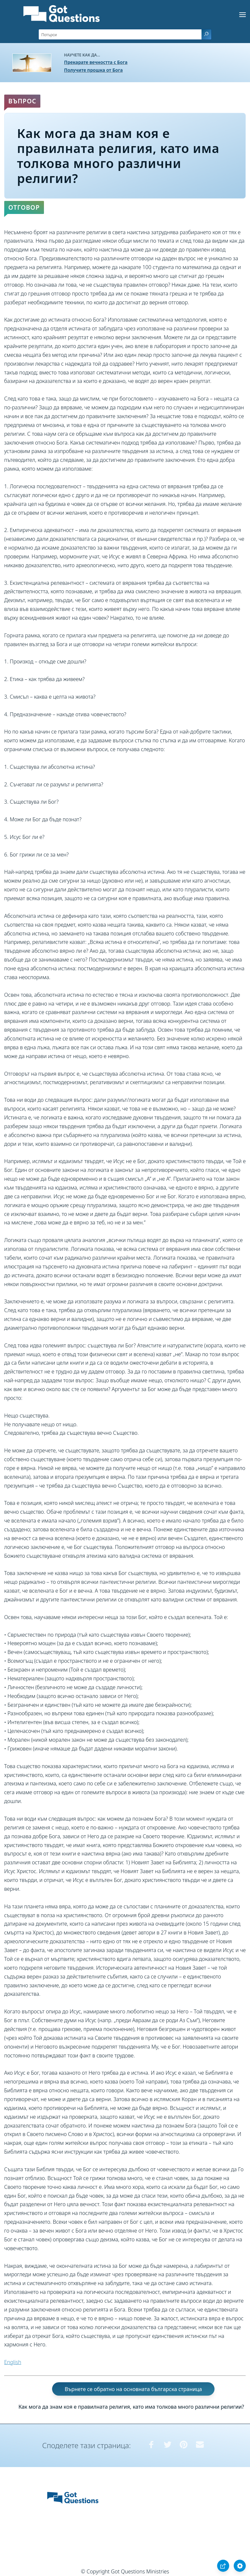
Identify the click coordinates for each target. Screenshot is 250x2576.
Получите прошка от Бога (93, 70)
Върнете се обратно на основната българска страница (133, 2389)
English (12, 2362)
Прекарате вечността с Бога (96, 62)
